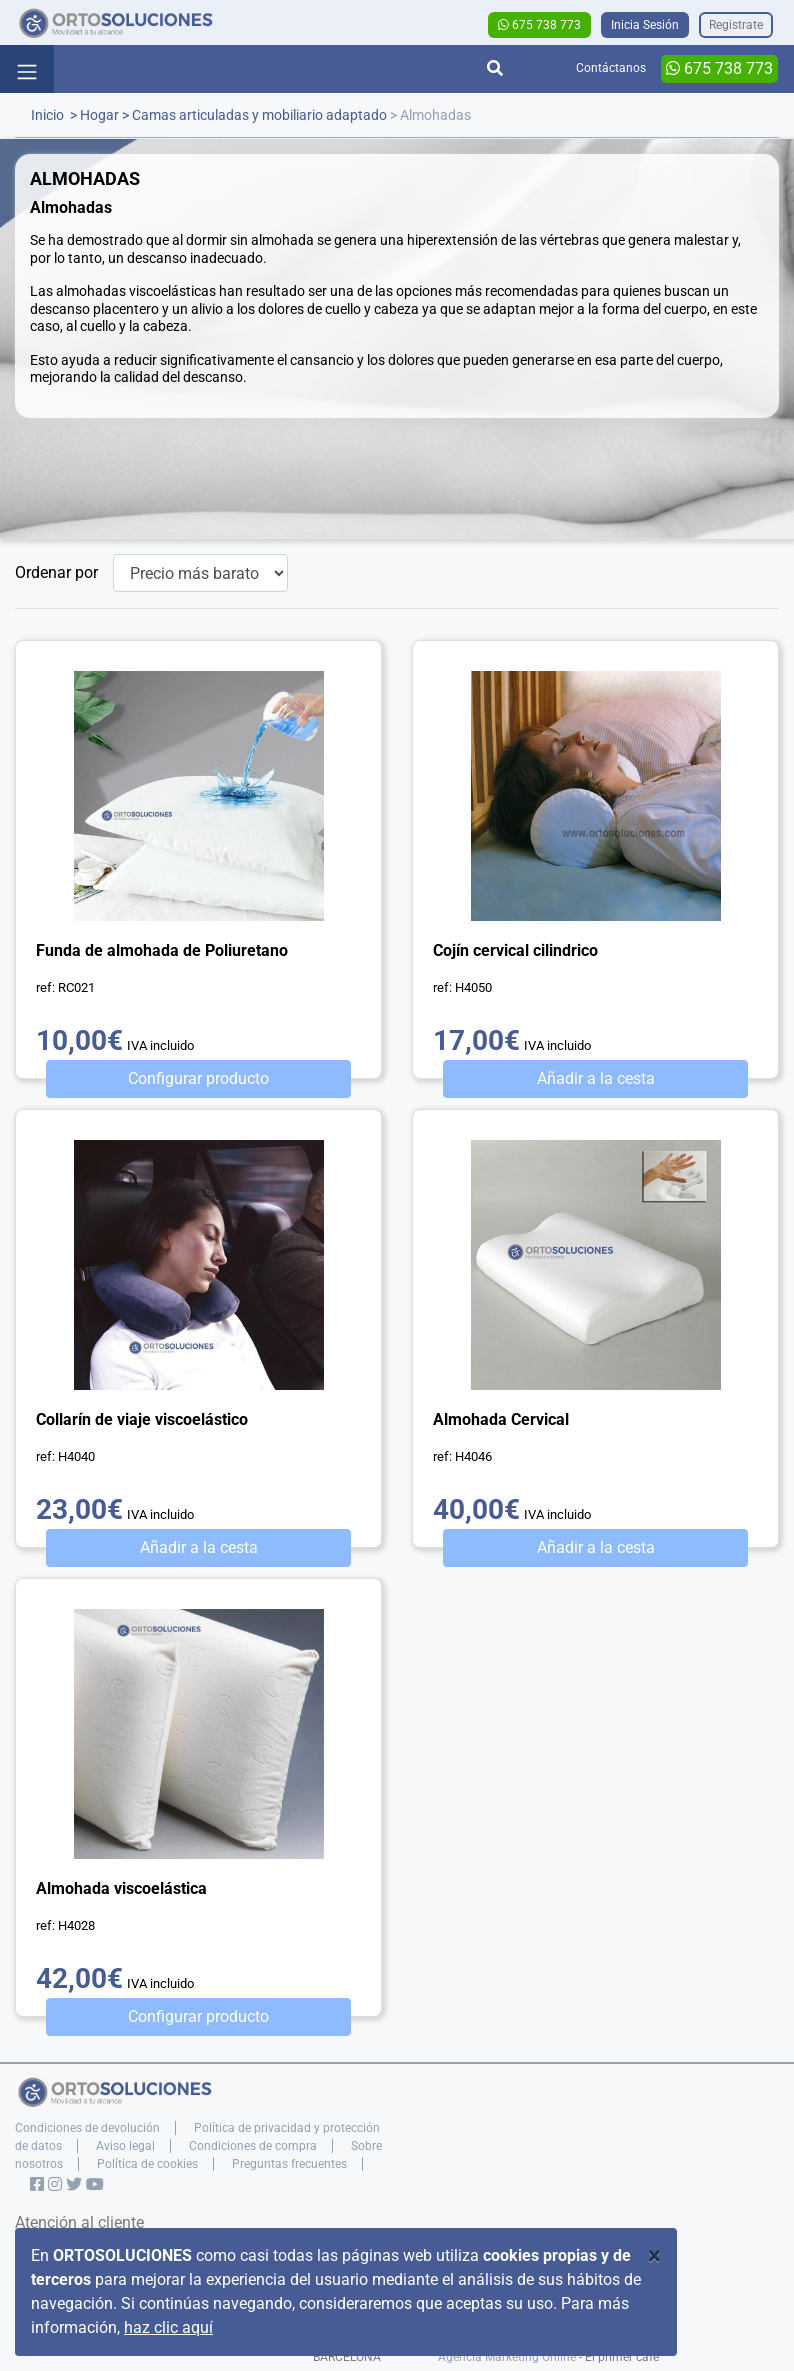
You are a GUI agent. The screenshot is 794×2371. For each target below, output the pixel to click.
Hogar (99, 115)
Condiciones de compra (253, 2146)
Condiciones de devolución (87, 2128)
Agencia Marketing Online (507, 2357)
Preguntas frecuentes (289, 2164)
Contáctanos (611, 68)
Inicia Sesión (645, 25)
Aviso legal (125, 2146)
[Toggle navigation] (27, 69)
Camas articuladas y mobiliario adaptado (259, 115)
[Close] (654, 2256)
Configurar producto (198, 1078)
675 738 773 (539, 25)
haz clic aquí (168, 2327)
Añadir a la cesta (596, 1078)
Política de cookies (147, 2164)
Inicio (47, 115)
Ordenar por (56, 572)
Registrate (736, 25)
